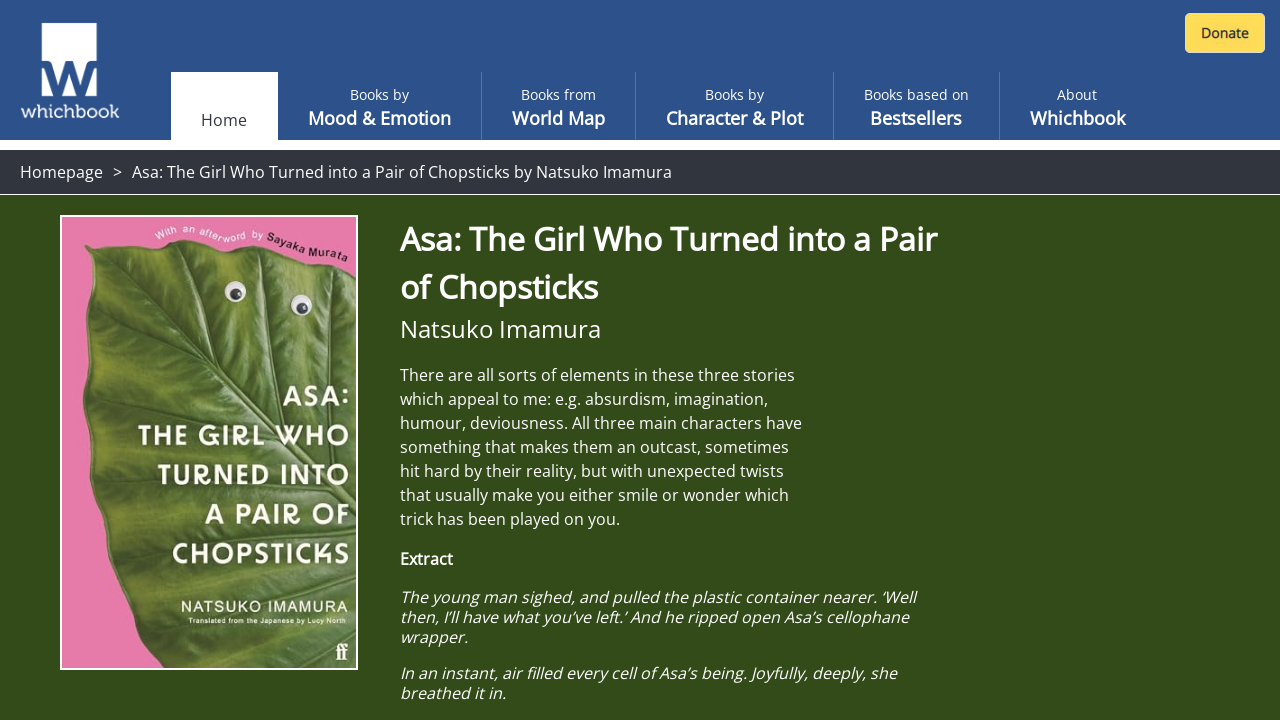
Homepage (61, 172)
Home (224, 120)
